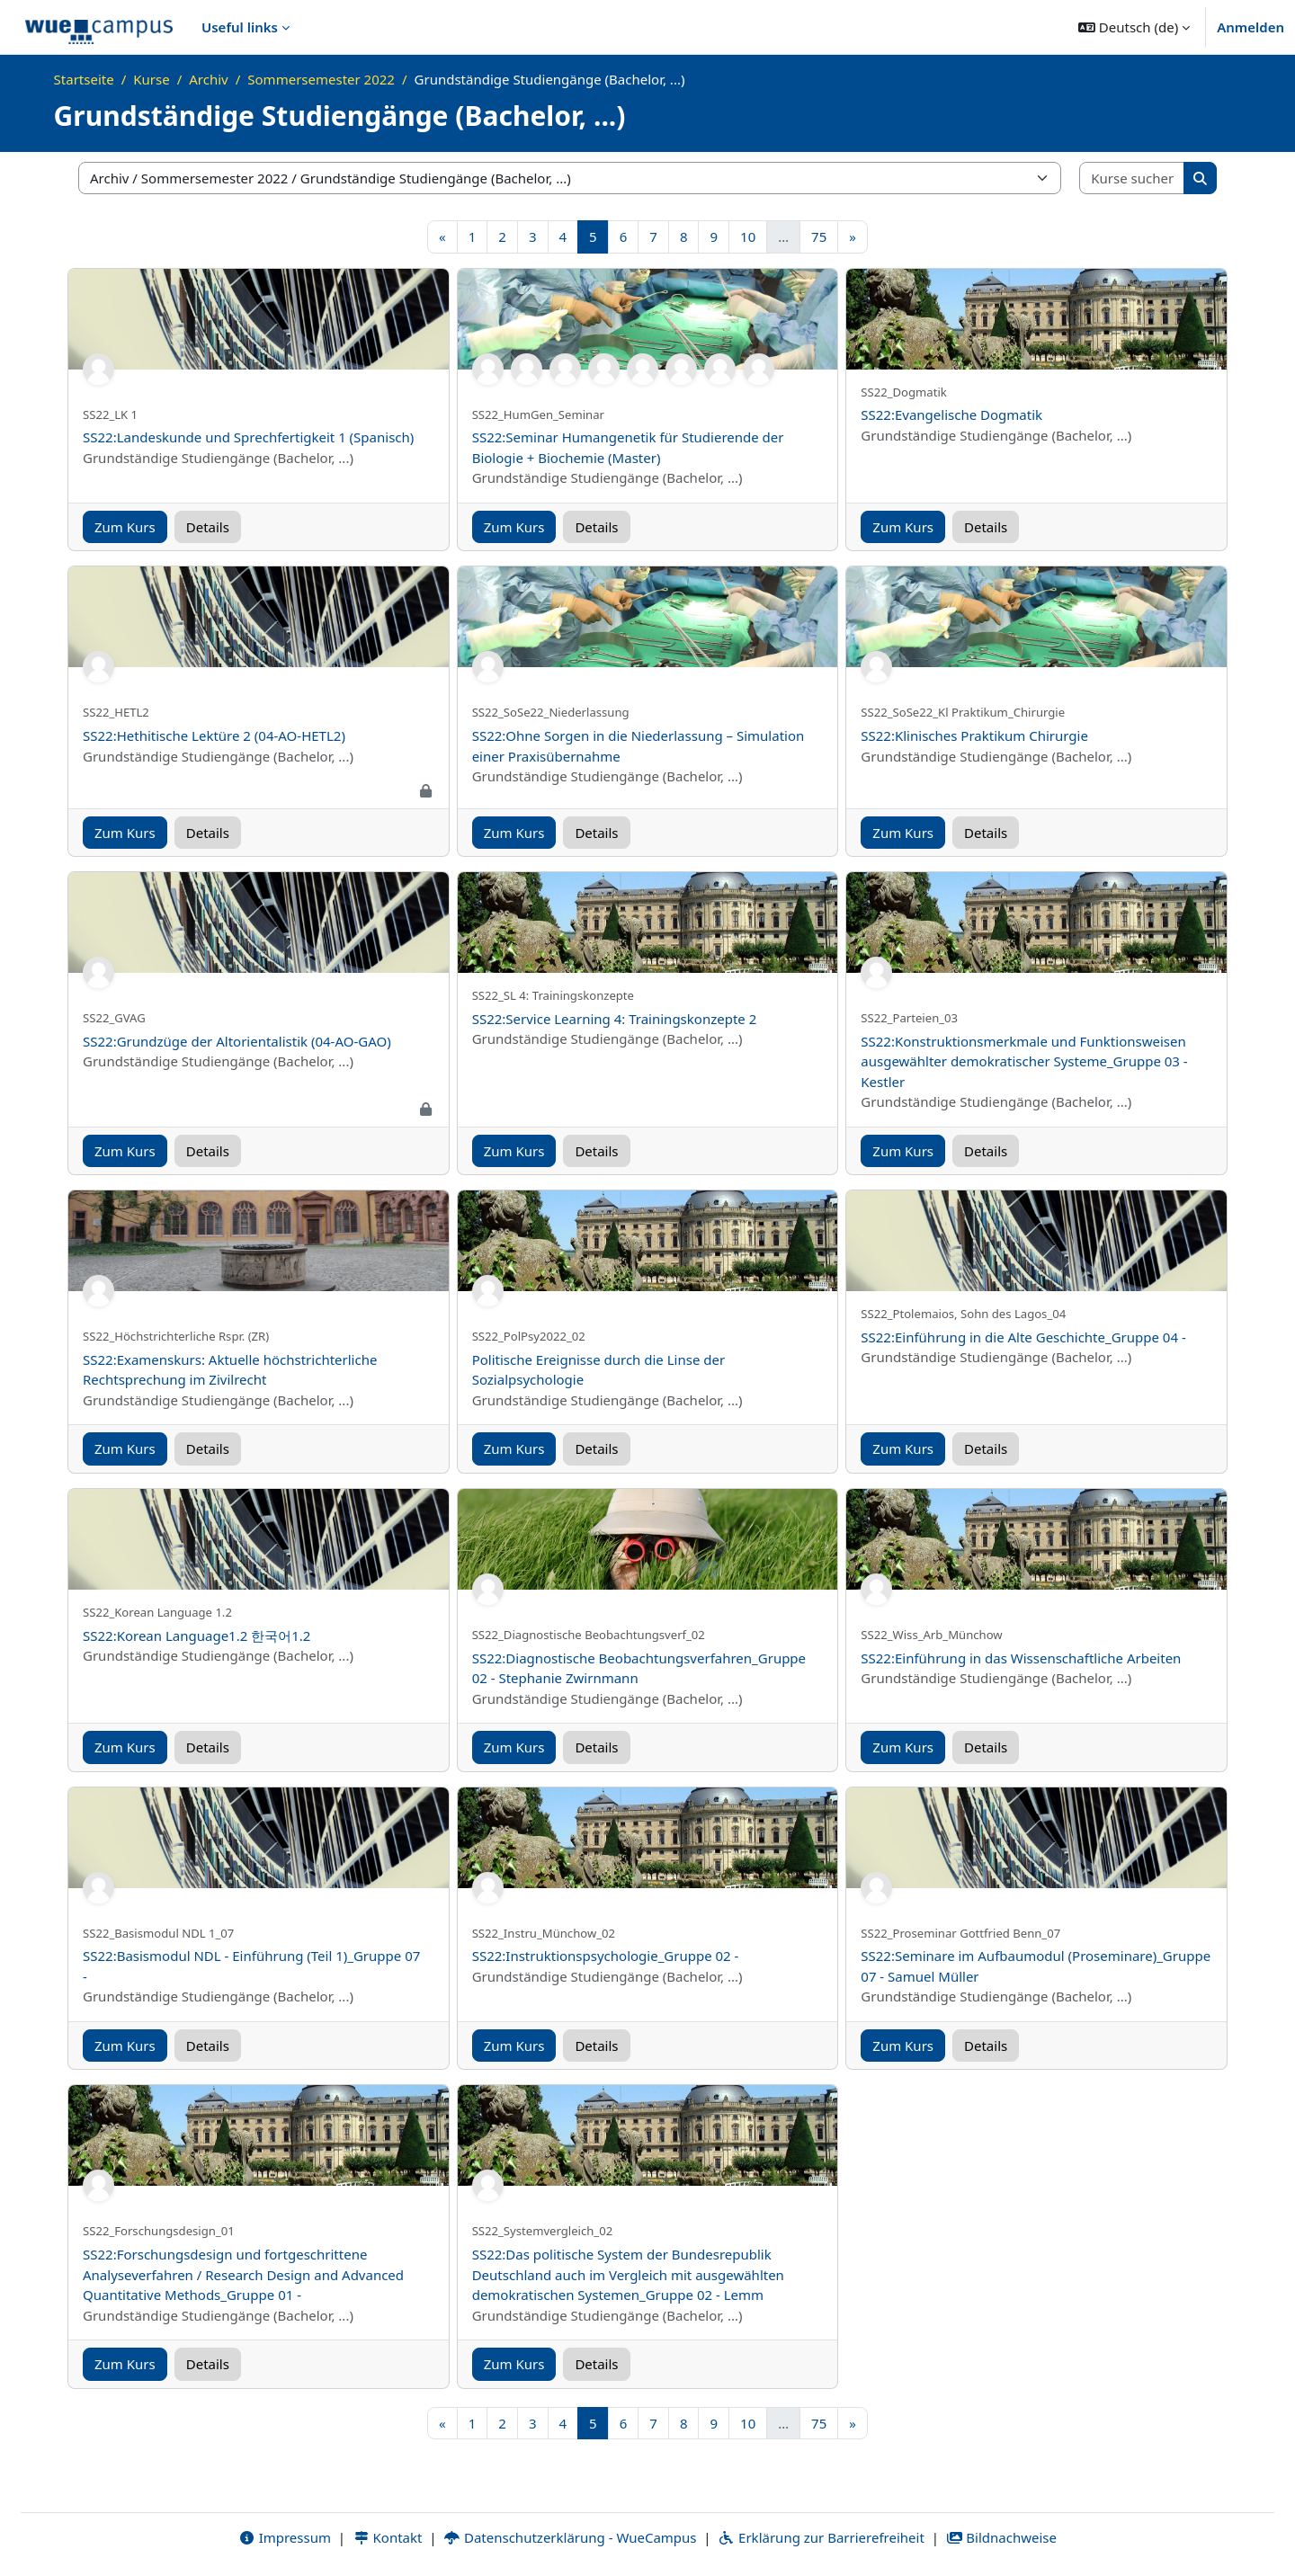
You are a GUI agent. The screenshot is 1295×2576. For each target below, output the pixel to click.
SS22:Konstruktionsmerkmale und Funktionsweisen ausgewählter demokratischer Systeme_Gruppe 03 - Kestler (1024, 1061)
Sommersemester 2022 (321, 79)
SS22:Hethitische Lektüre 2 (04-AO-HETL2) (214, 735)
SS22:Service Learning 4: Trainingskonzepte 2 (614, 1019)
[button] (1134, 27)
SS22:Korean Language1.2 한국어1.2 (196, 1636)
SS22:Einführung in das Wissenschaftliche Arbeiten (1021, 1658)
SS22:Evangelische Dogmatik (951, 414)
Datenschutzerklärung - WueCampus (569, 2537)
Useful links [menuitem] (239, 27)
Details (207, 527)
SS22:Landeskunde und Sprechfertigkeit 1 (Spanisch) (248, 437)
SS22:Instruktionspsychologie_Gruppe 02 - (605, 1956)
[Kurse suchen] (1132, 178)
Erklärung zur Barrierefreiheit (821, 2537)
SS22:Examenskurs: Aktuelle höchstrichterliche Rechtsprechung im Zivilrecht (230, 1369)
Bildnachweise (1001, 2537)
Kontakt (388, 2537)
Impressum (284, 2537)
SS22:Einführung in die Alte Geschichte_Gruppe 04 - (1023, 1337)
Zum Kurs (125, 527)
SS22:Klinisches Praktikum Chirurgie (974, 735)
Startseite (84, 79)
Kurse (151, 79)
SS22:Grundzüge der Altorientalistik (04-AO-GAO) (237, 1041)
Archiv (208, 79)
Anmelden (1250, 27)
